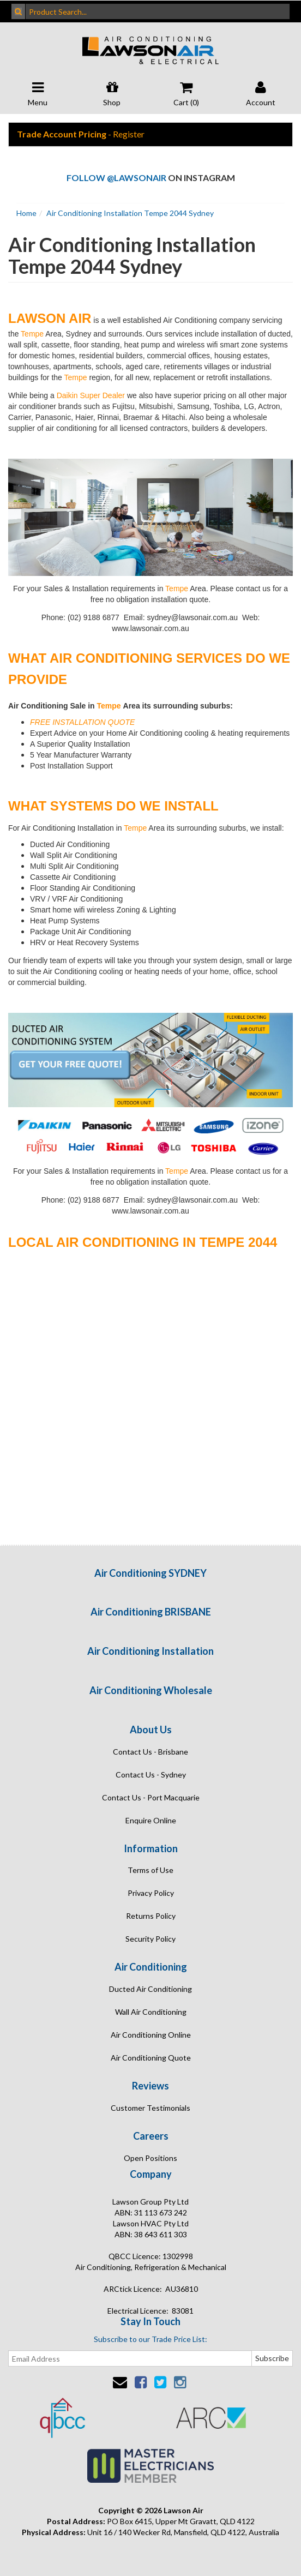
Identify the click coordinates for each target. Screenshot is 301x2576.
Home (26, 213)
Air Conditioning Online (151, 2034)
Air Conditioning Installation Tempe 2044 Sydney (130, 213)
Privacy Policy (151, 1893)
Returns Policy (151, 1915)
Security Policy (150, 1938)
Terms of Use (150, 1870)
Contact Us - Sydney (151, 1774)
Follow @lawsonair (116, 177)
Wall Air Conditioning (150, 2011)
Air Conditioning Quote (151, 2057)
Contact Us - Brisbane (150, 1751)
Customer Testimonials (150, 2107)
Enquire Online (150, 1820)
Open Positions (150, 2158)
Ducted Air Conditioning (150, 1988)
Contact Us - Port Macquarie (151, 1797)
